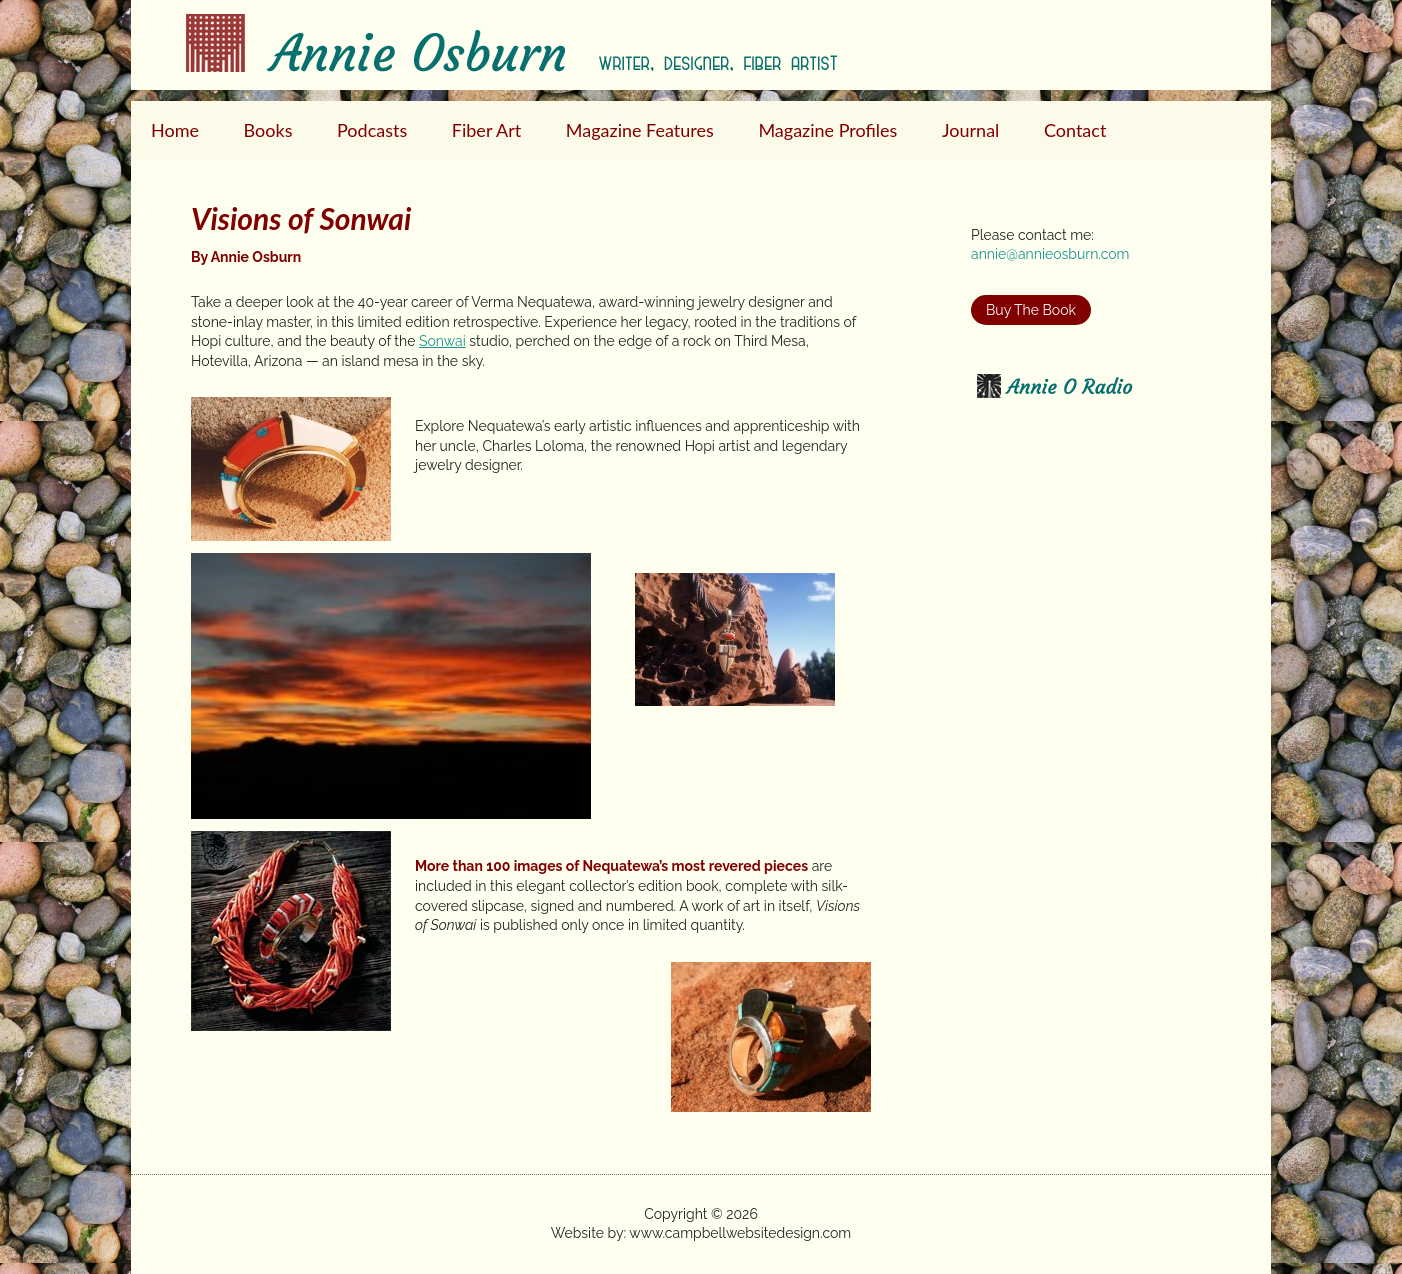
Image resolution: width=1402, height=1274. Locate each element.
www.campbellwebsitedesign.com (740, 1233)
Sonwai (442, 341)
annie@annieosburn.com (1050, 254)
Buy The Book (1031, 310)
